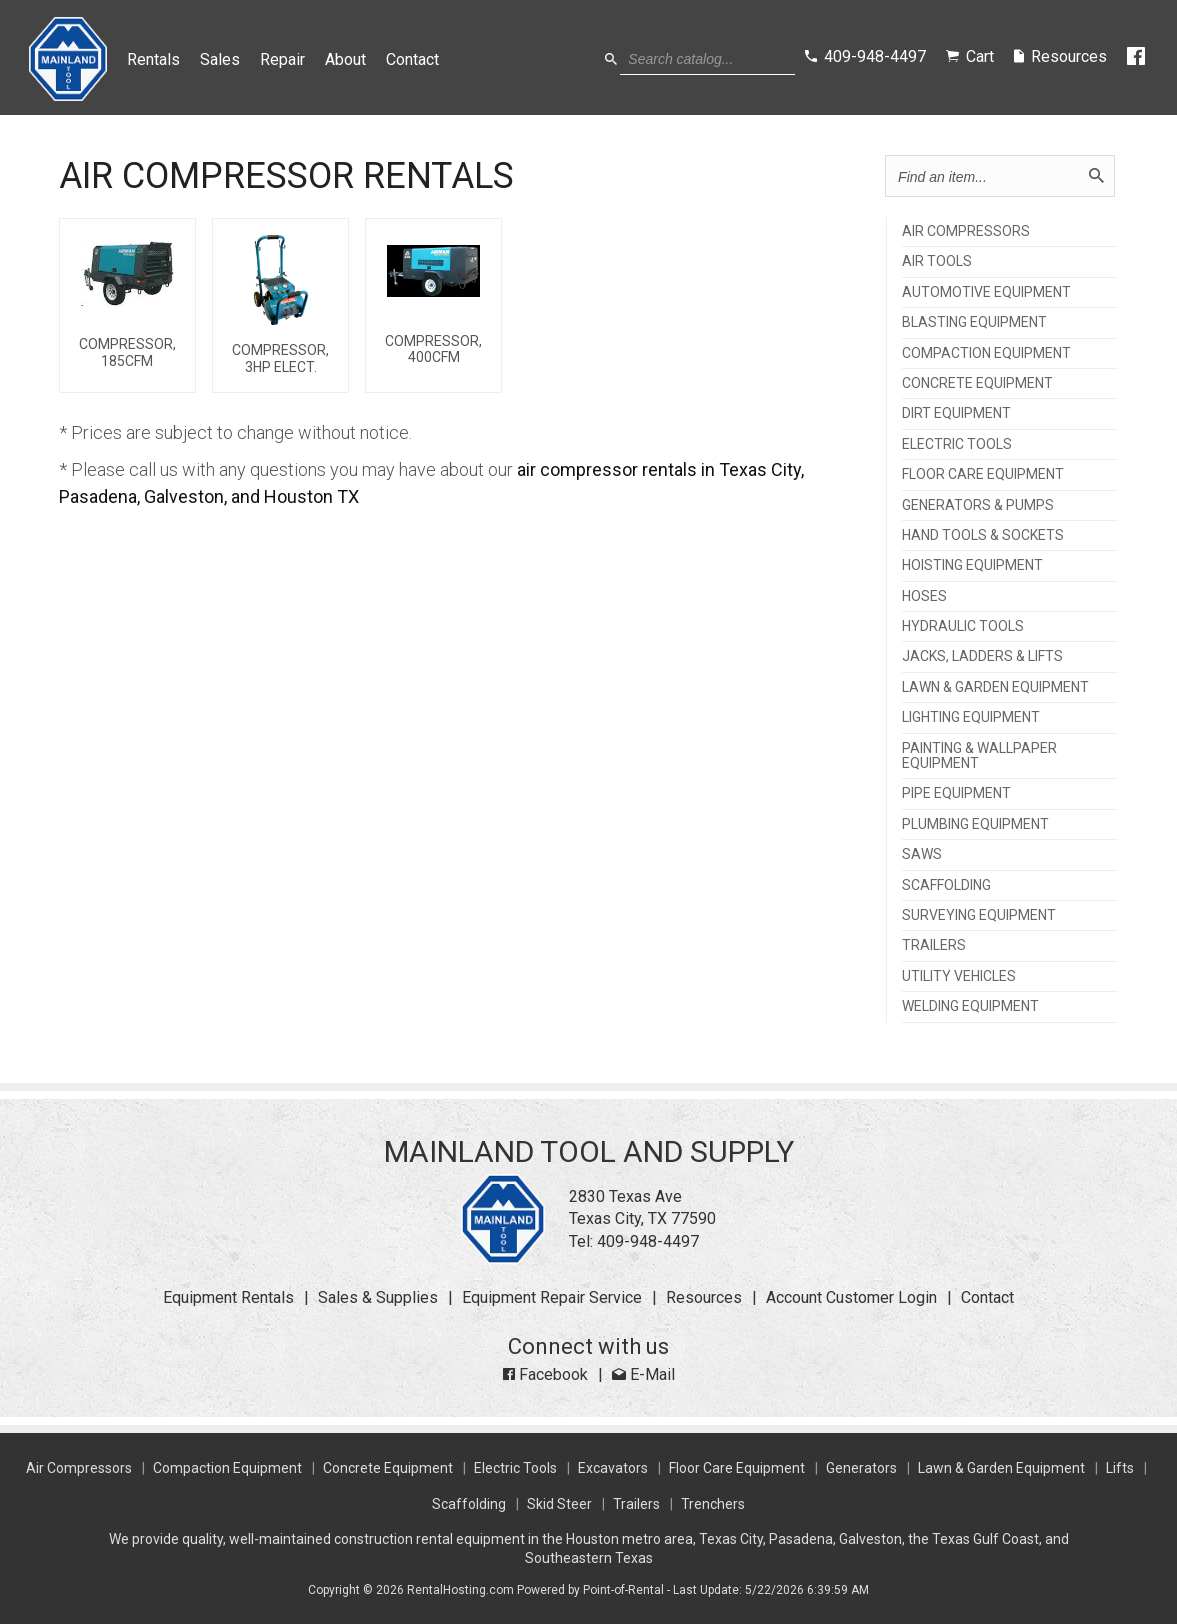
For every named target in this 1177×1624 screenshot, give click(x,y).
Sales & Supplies (378, 1297)
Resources (704, 1297)
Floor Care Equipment (737, 1468)
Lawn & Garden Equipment (1001, 1468)
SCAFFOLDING (946, 885)
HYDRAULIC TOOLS (963, 626)
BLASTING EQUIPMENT (974, 322)
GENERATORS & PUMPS (978, 505)
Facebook (545, 1374)
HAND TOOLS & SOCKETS (983, 535)
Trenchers (713, 1504)
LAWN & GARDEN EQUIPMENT (995, 687)
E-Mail (643, 1374)
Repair (283, 59)
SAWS (922, 854)
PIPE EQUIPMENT (956, 793)
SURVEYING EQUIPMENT (979, 915)
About (346, 59)
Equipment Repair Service (552, 1297)
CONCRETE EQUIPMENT (977, 383)
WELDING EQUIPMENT (970, 1006)
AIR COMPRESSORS (966, 231)
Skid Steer (559, 1504)
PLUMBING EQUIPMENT (975, 824)
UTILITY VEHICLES (959, 976)
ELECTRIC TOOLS (957, 444)
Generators (861, 1468)
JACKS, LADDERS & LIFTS (982, 656)
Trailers (636, 1504)
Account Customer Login (851, 1297)
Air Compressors (79, 1468)
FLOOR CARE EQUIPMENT (983, 474)
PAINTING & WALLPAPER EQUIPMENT (979, 756)
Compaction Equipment (227, 1468)
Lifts (1120, 1468)
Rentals (154, 59)
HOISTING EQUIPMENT (972, 565)
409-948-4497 (648, 1241)
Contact (413, 59)
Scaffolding (469, 1504)
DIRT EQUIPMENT (956, 413)
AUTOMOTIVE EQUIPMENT (986, 292)
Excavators (613, 1468)
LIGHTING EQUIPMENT (971, 717)
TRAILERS (934, 945)
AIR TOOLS (937, 261)
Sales (221, 59)
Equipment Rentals (228, 1297)
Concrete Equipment (388, 1468)
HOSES (924, 596)
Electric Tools (515, 1468)
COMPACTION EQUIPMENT (986, 353)
